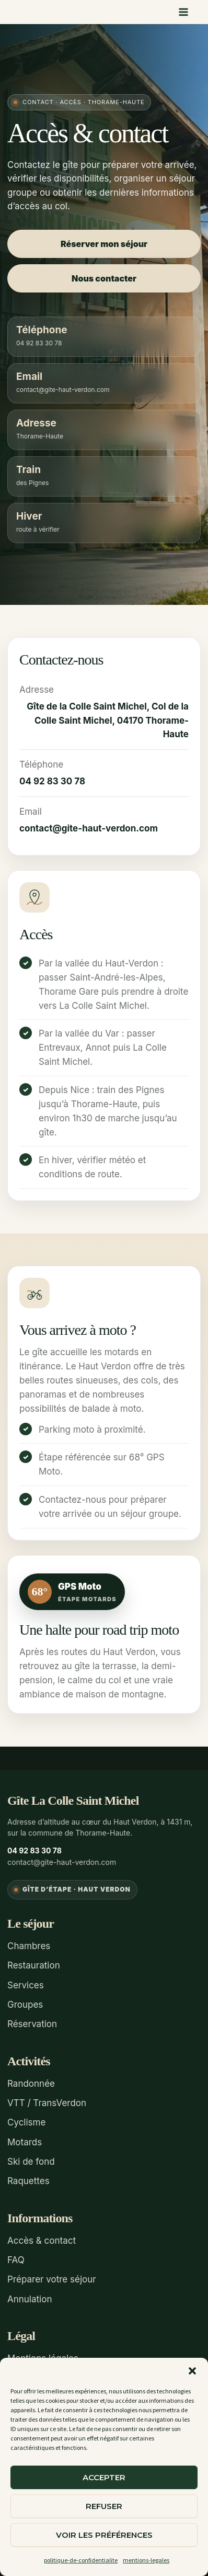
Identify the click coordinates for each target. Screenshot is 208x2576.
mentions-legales (146, 2560)
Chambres (28, 1946)
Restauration (33, 1965)
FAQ (16, 2260)
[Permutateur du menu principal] (184, 12)
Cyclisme (26, 2122)
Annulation (29, 2299)
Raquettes (28, 2181)
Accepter (104, 2477)
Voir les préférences (104, 2535)
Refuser (104, 2506)
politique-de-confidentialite (81, 2560)
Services (25, 1985)
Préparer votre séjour (51, 2279)
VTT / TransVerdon (46, 2103)
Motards (24, 2142)
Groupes (25, 2004)
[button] (192, 2371)
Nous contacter (104, 278)
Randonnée (31, 2083)
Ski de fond (31, 2161)
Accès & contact (41, 2240)
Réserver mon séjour (104, 244)
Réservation (32, 2024)
